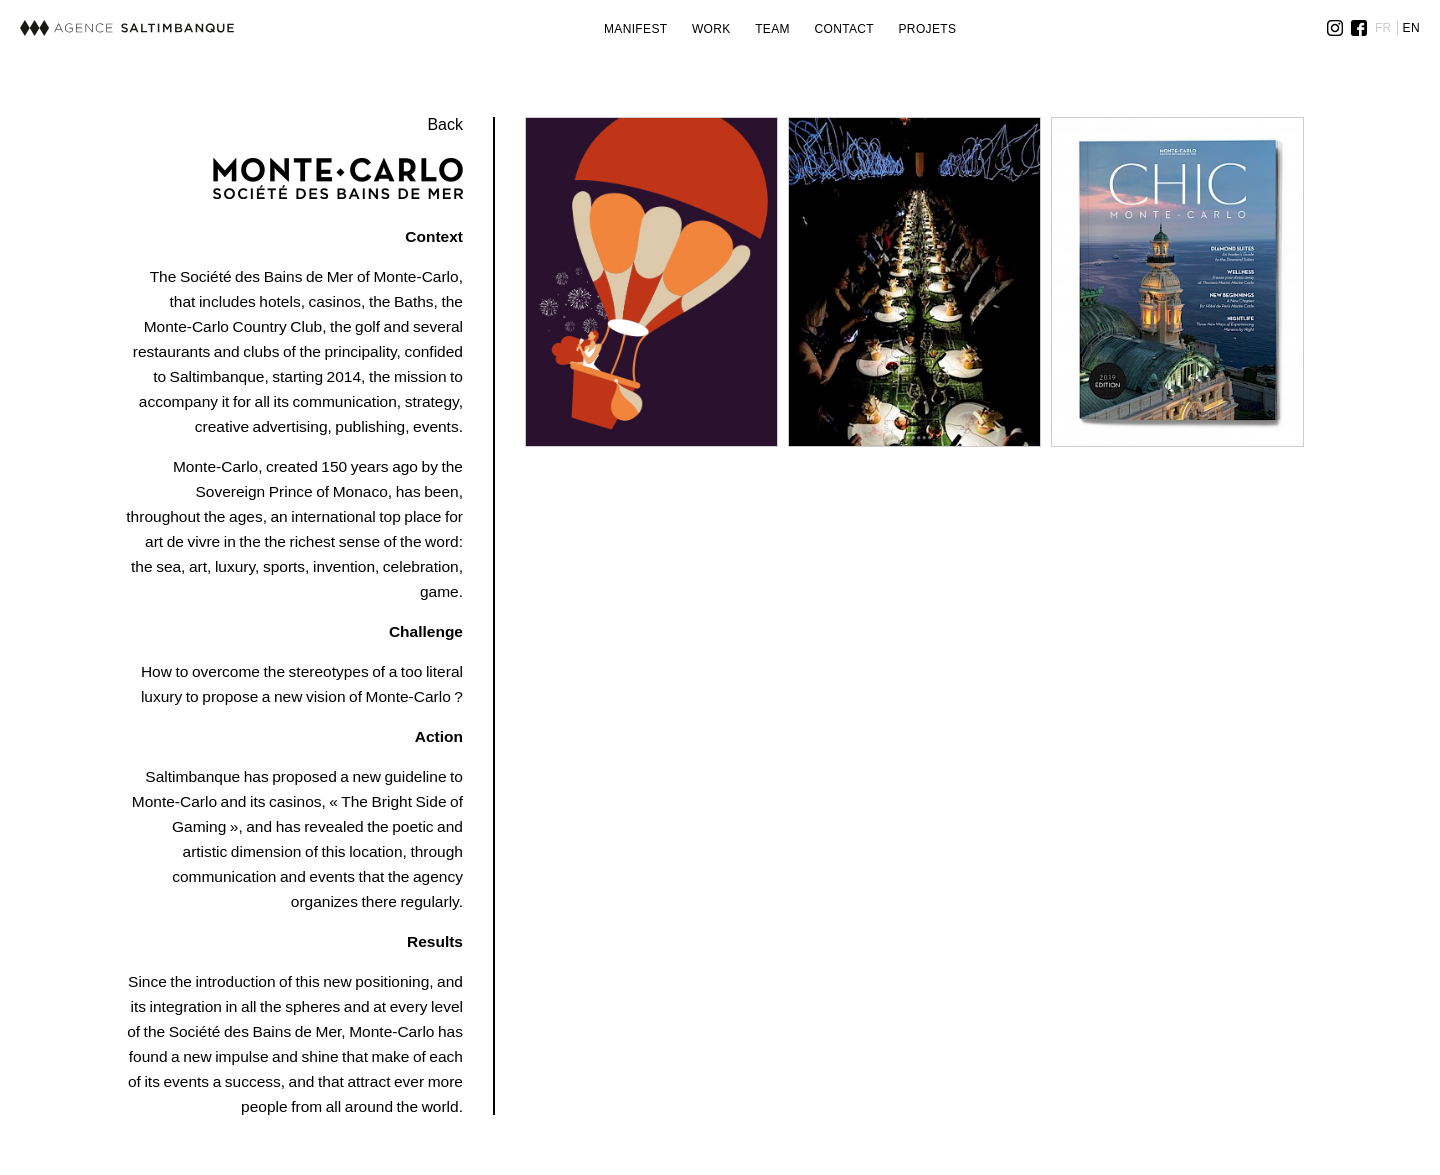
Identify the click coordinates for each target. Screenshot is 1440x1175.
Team (772, 29)
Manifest (636, 29)
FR (1383, 28)
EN (1411, 28)
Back (445, 124)
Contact (844, 29)
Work (711, 29)
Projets (928, 29)
